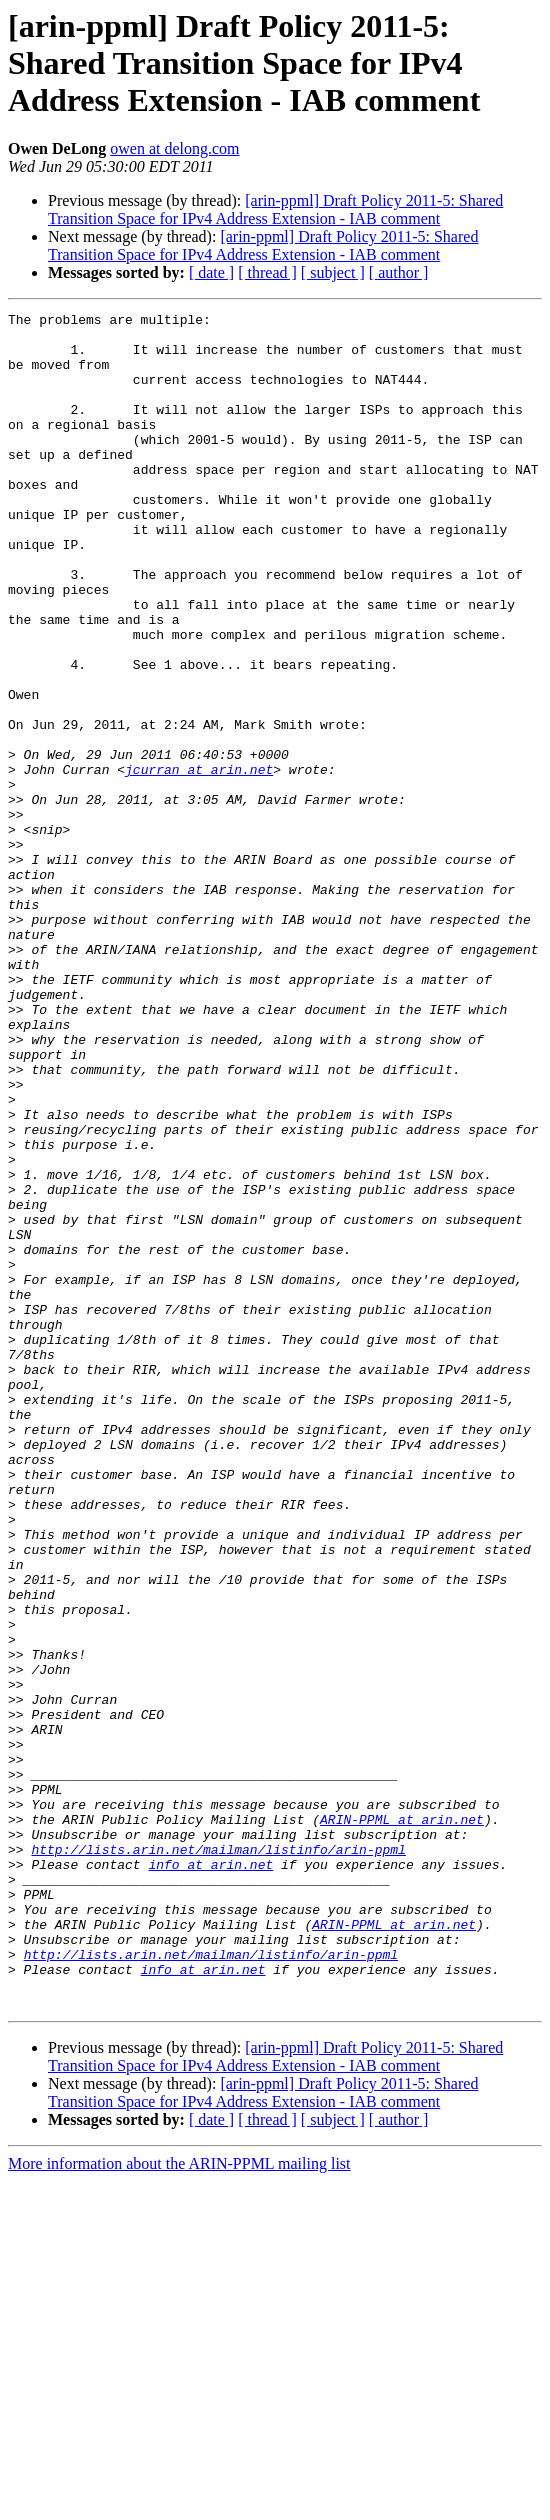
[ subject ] (333, 272)
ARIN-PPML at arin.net (402, 2122)
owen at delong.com (174, 148)
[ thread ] (267, 272)
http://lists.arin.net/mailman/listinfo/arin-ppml (218, 2158)
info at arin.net (210, 2176)
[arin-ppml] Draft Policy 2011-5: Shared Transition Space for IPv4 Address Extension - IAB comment (275, 209)
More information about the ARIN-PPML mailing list (179, 2502)
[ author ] (399, 272)
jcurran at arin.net (199, 862)
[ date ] (211, 272)
